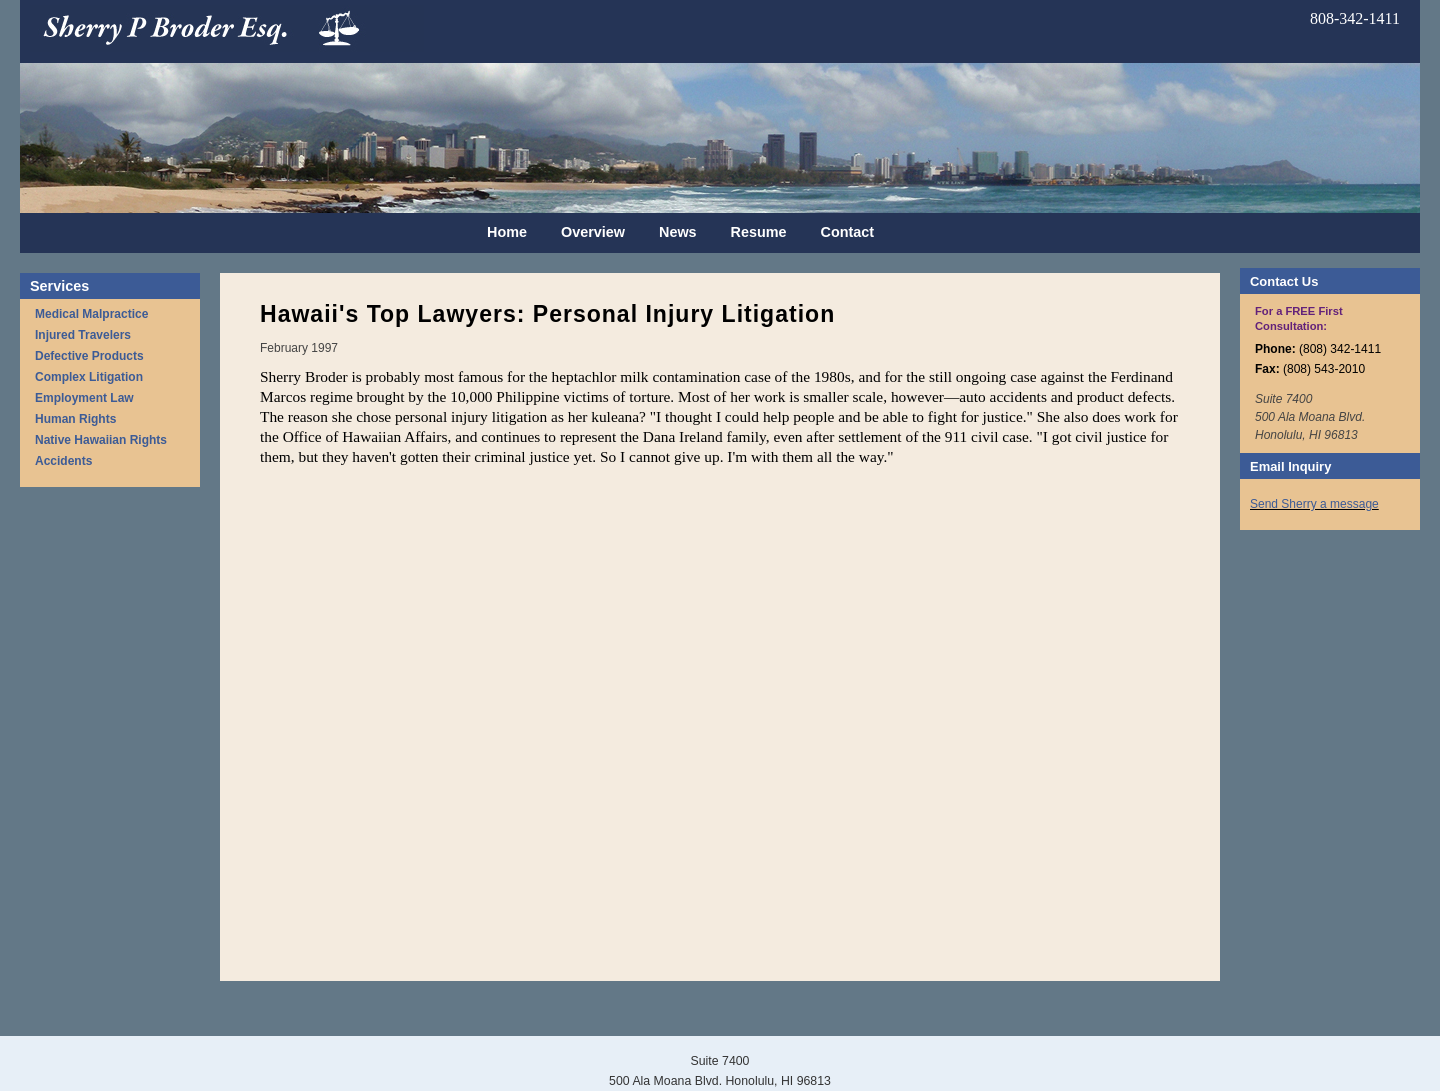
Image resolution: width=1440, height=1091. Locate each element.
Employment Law (84, 398)
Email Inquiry (1290, 466)
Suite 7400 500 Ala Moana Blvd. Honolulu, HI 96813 (1310, 417)
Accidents (63, 461)
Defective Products (89, 356)
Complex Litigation (89, 377)
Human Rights (75, 419)
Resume (759, 232)
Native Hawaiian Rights (101, 440)
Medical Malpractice (91, 314)
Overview (593, 232)
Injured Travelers (83, 335)
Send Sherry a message (1314, 504)
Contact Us (1284, 281)
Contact (848, 232)
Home (507, 232)
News (678, 232)
